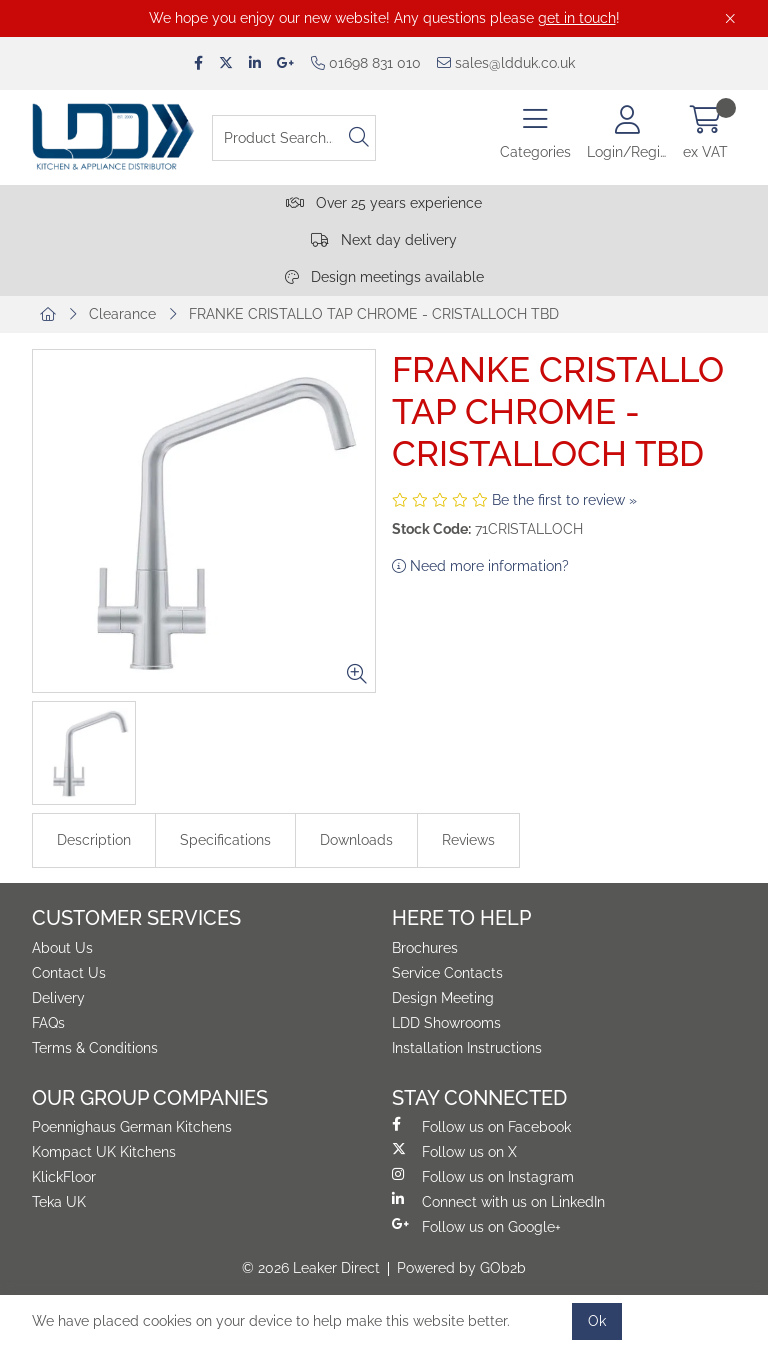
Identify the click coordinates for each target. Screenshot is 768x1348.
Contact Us (69, 973)
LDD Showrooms (446, 1023)
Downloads (356, 840)
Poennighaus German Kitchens (132, 1127)
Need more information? (480, 566)
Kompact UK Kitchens (104, 1152)
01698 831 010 (366, 63)
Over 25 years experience (384, 203)
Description (94, 840)
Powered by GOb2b (461, 1268)
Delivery (58, 998)
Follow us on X (454, 1151)
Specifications (225, 840)
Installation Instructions (467, 1048)
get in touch (577, 18)
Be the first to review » (564, 500)
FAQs (48, 1023)
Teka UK (59, 1202)
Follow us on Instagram (483, 1176)
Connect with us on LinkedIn (498, 1201)
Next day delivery (384, 240)
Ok (597, 1321)
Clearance (122, 314)
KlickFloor (64, 1177)
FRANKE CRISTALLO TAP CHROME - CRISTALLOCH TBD (374, 314)
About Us (62, 948)
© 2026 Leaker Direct (311, 1268)
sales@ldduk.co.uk (506, 63)
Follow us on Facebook (481, 1126)
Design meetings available (384, 277)
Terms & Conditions (95, 1048)
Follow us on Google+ (476, 1226)
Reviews (468, 840)
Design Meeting (443, 998)
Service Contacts (447, 973)
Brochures (425, 948)
